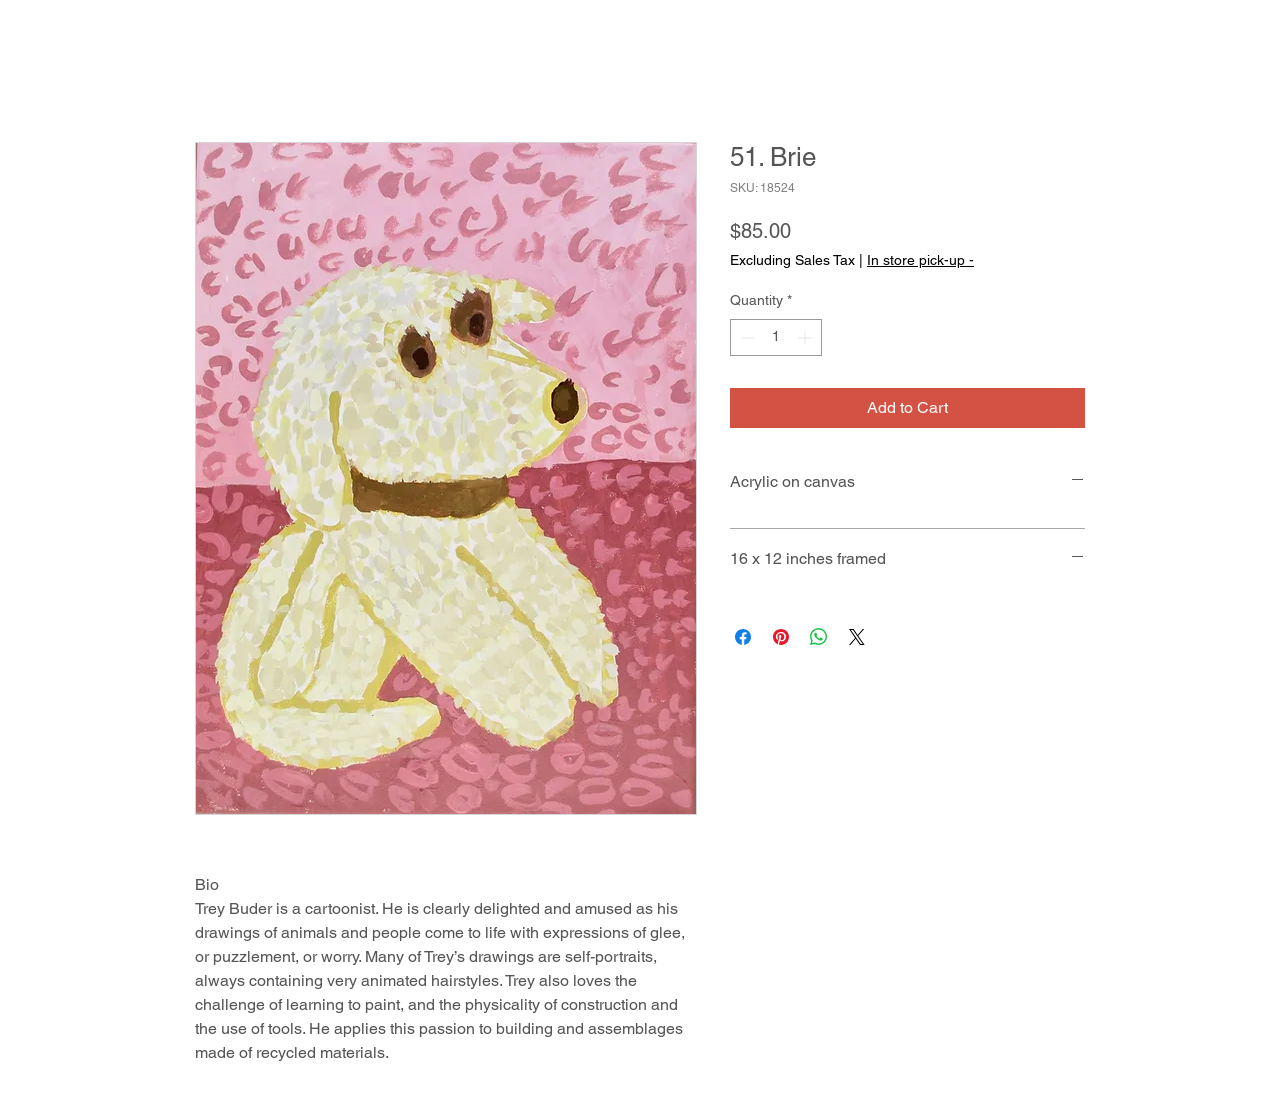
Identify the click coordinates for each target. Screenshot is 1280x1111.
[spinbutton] (776, 337)
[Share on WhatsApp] (819, 637)
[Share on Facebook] (743, 637)
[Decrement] (745, 337)
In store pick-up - (920, 260)
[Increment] (806, 337)
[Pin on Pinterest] (781, 637)
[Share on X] (857, 637)
